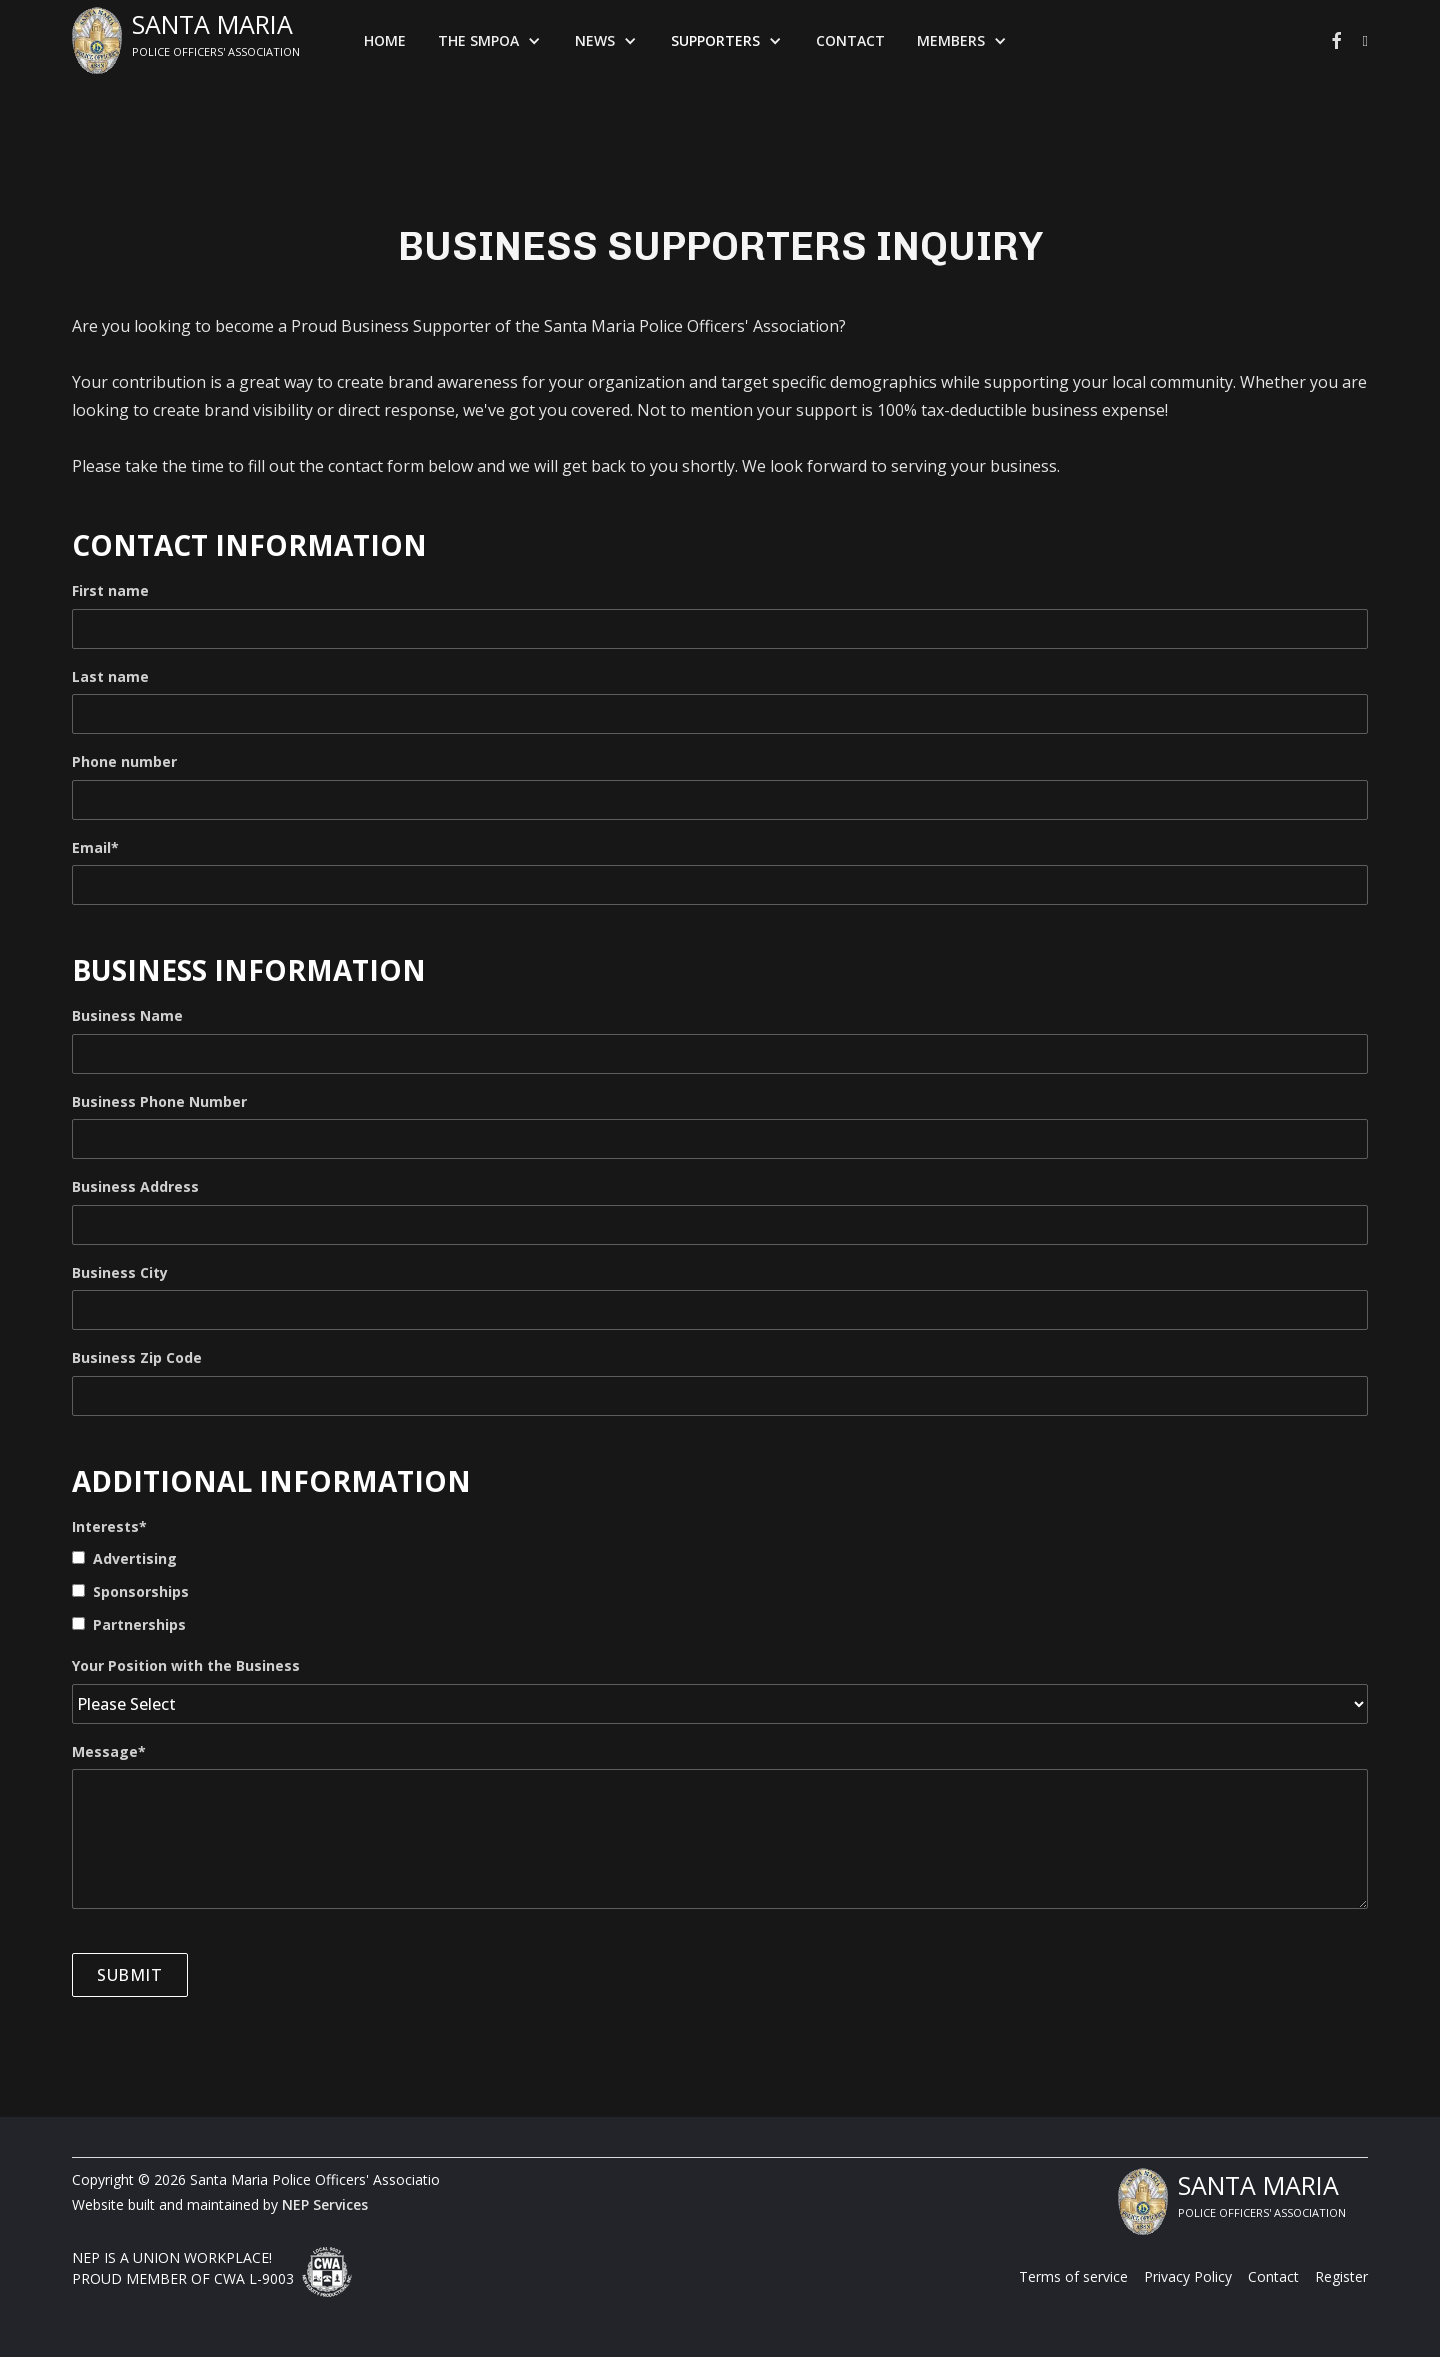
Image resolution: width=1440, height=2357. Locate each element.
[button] (490, 41)
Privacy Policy (1188, 2276)
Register (1341, 2276)
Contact (850, 40)
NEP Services (325, 2204)
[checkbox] (720, 1591)
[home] (186, 40)
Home (385, 40)
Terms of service (1073, 2276)
